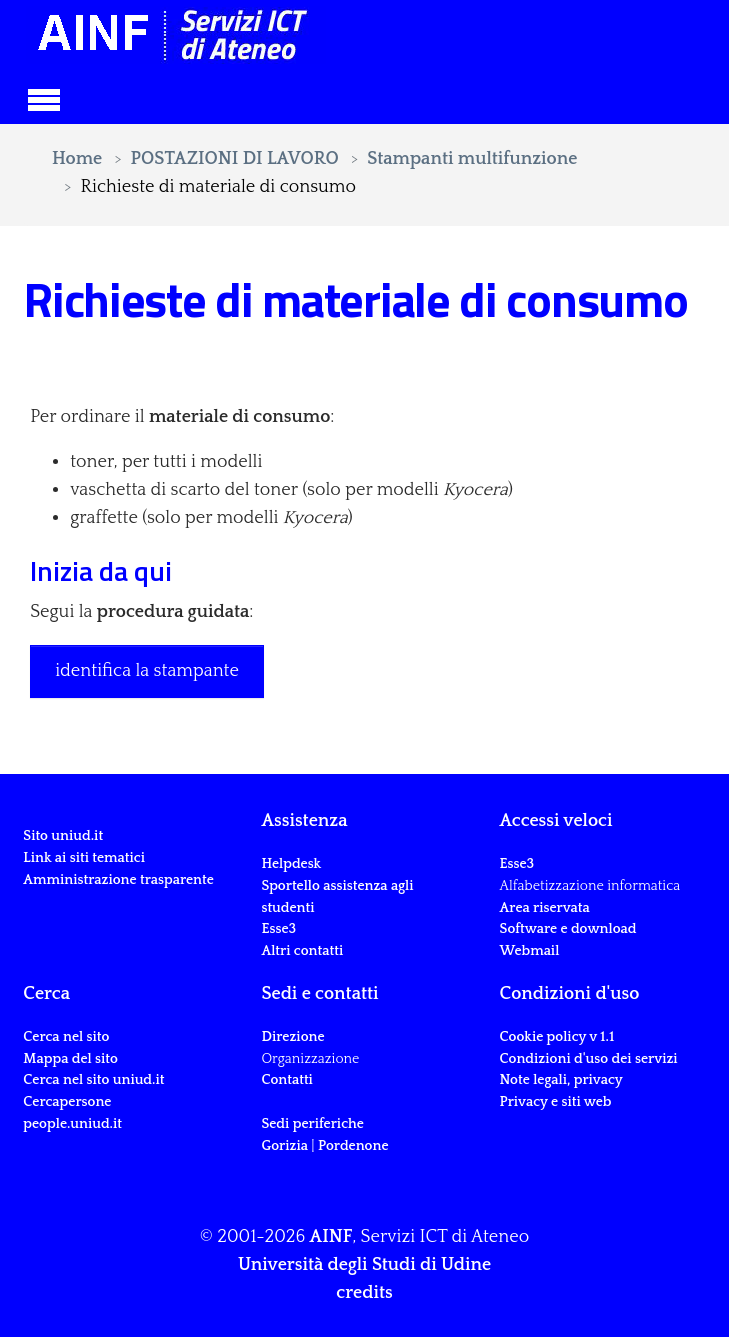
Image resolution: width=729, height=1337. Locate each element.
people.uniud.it (72, 1124)
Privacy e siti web (556, 1102)
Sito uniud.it (63, 836)
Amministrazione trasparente (118, 880)
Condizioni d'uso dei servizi (589, 1059)
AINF (331, 1237)
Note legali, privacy (561, 1080)
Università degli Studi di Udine (364, 1265)
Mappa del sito (70, 1059)
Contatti (286, 1080)
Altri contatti (302, 951)
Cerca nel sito (66, 1037)
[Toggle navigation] (44, 97)
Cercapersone (67, 1102)
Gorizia (284, 1146)
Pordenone (353, 1146)
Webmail (530, 951)
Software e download (568, 929)
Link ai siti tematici (84, 858)
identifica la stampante (147, 671)
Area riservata (545, 908)
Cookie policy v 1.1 (557, 1037)
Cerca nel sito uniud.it (93, 1080)
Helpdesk (291, 864)
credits (364, 1293)
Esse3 (280, 929)
